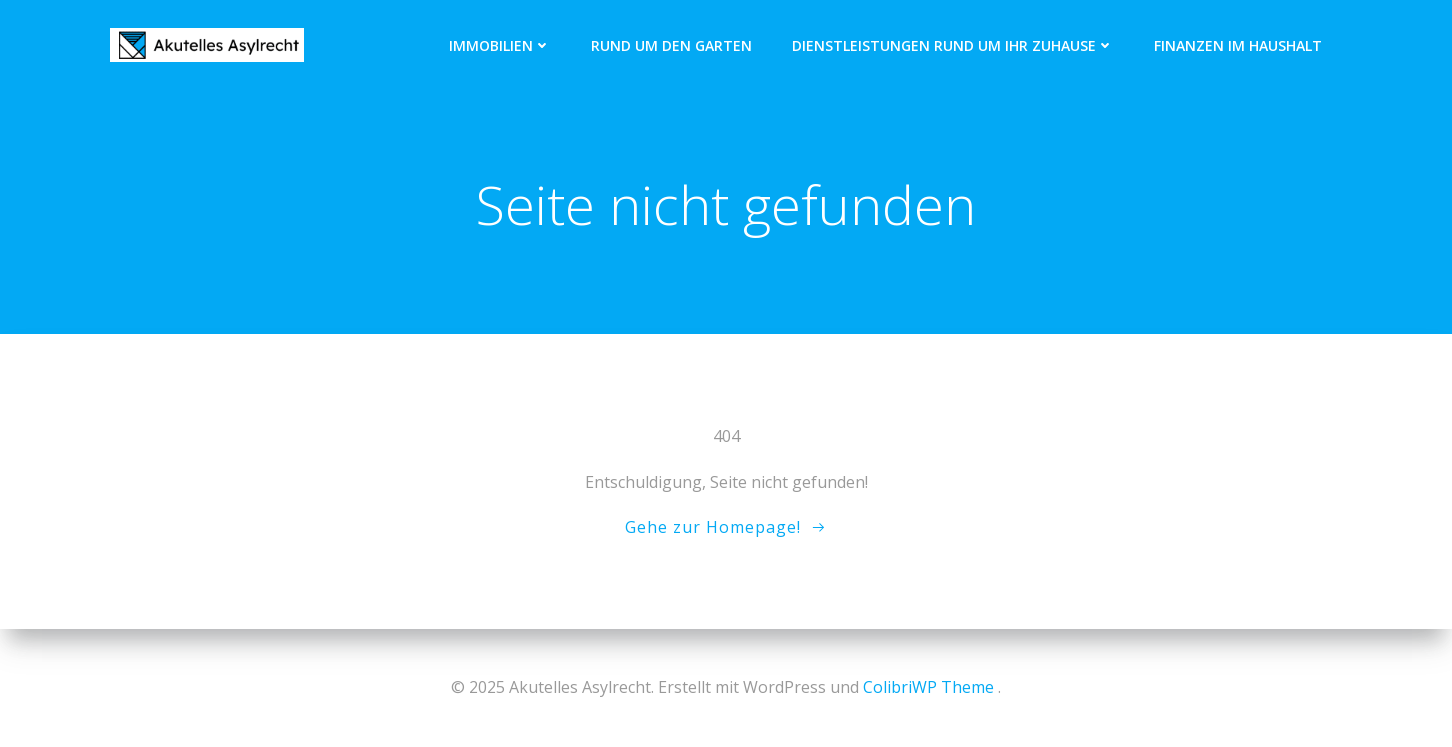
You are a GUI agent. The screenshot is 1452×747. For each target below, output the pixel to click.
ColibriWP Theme (928, 687)
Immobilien (500, 45)
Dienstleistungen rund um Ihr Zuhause (953, 45)
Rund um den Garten (671, 45)
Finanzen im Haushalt (1238, 45)
